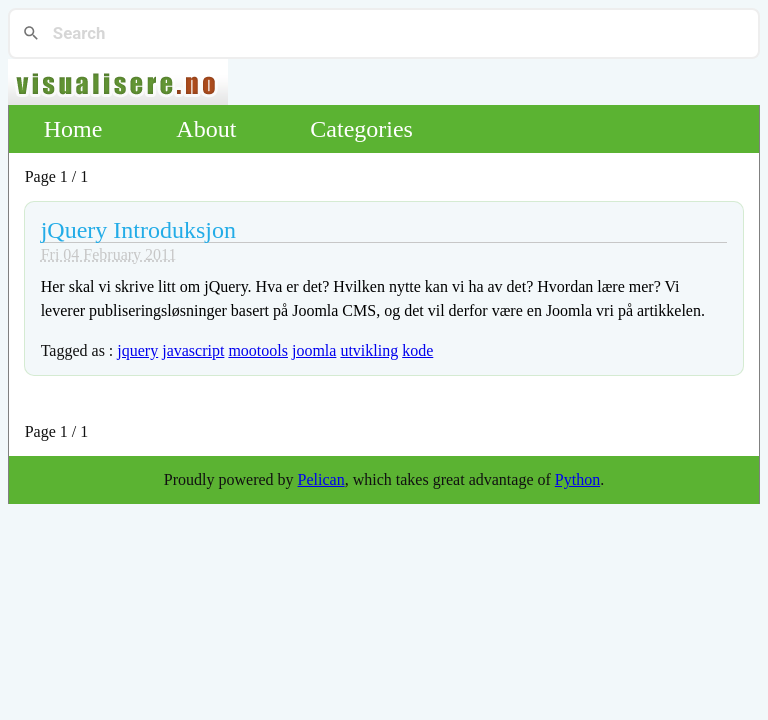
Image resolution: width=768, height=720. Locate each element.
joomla (314, 350)
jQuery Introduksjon (138, 230)
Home (73, 129)
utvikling (369, 350)
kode (417, 350)
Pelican (321, 479)
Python (577, 479)
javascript (193, 350)
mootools (258, 350)
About (206, 129)
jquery (137, 350)
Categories (361, 129)
